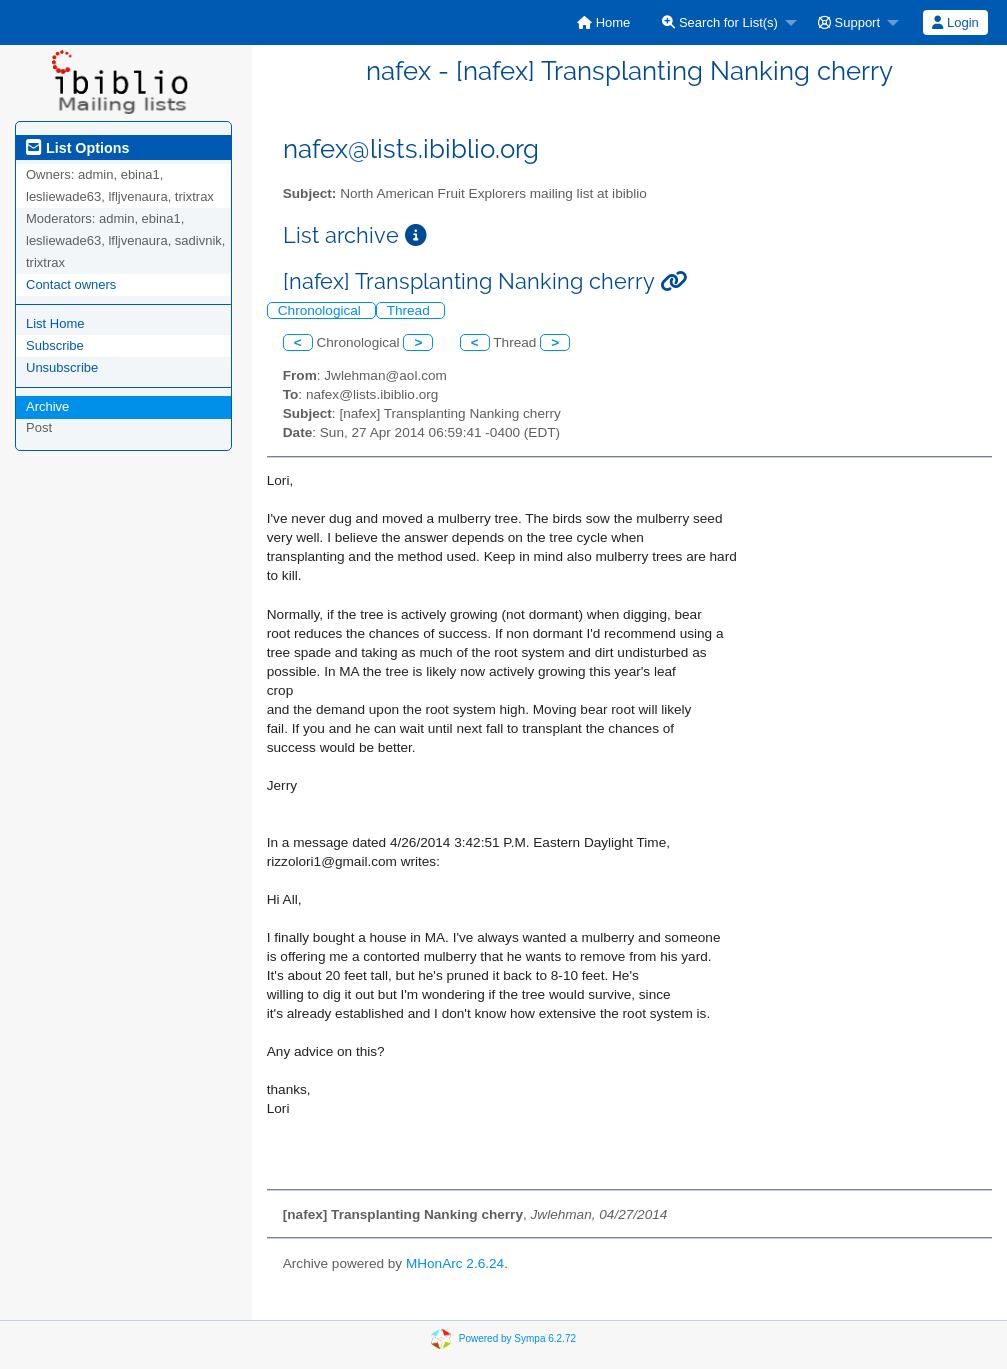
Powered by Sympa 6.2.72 (517, 1338)
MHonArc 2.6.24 (455, 1263)
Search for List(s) (720, 22)
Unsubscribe (62, 367)
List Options (77, 148)
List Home (55, 323)
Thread (410, 310)
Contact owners (71, 284)
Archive (47, 406)
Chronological (321, 310)
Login (955, 22)
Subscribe (55, 345)
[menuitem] (603, 22)
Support (849, 22)
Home (603, 22)
